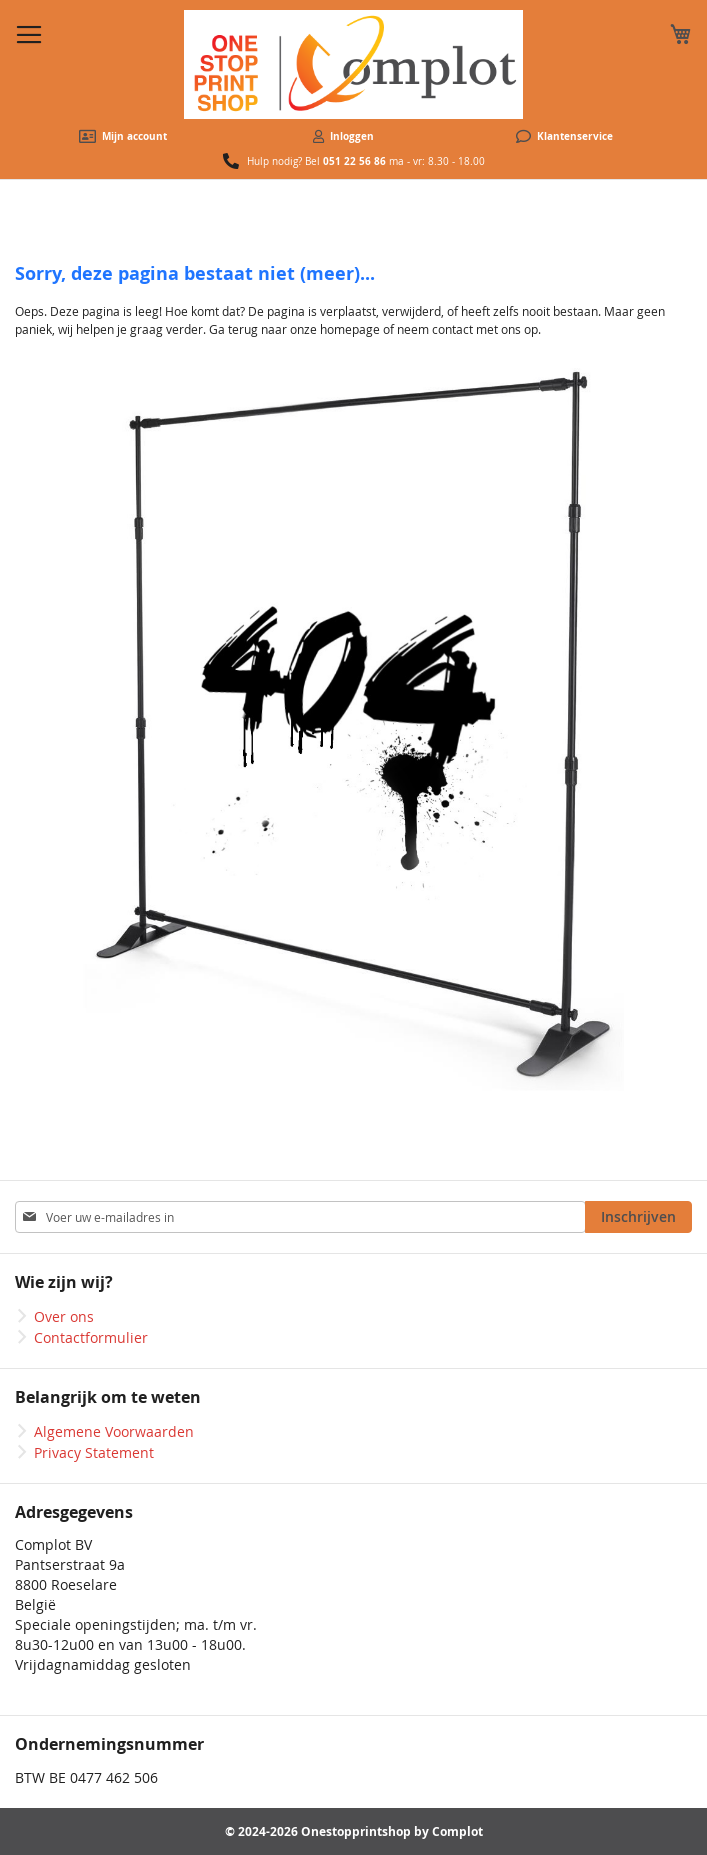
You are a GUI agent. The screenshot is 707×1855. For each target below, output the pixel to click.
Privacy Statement (94, 1452)
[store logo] (353, 64)
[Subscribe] (638, 1217)
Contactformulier (91, 1337)
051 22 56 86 (354, 161)
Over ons (64, 1316)
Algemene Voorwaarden (114, 1431)
